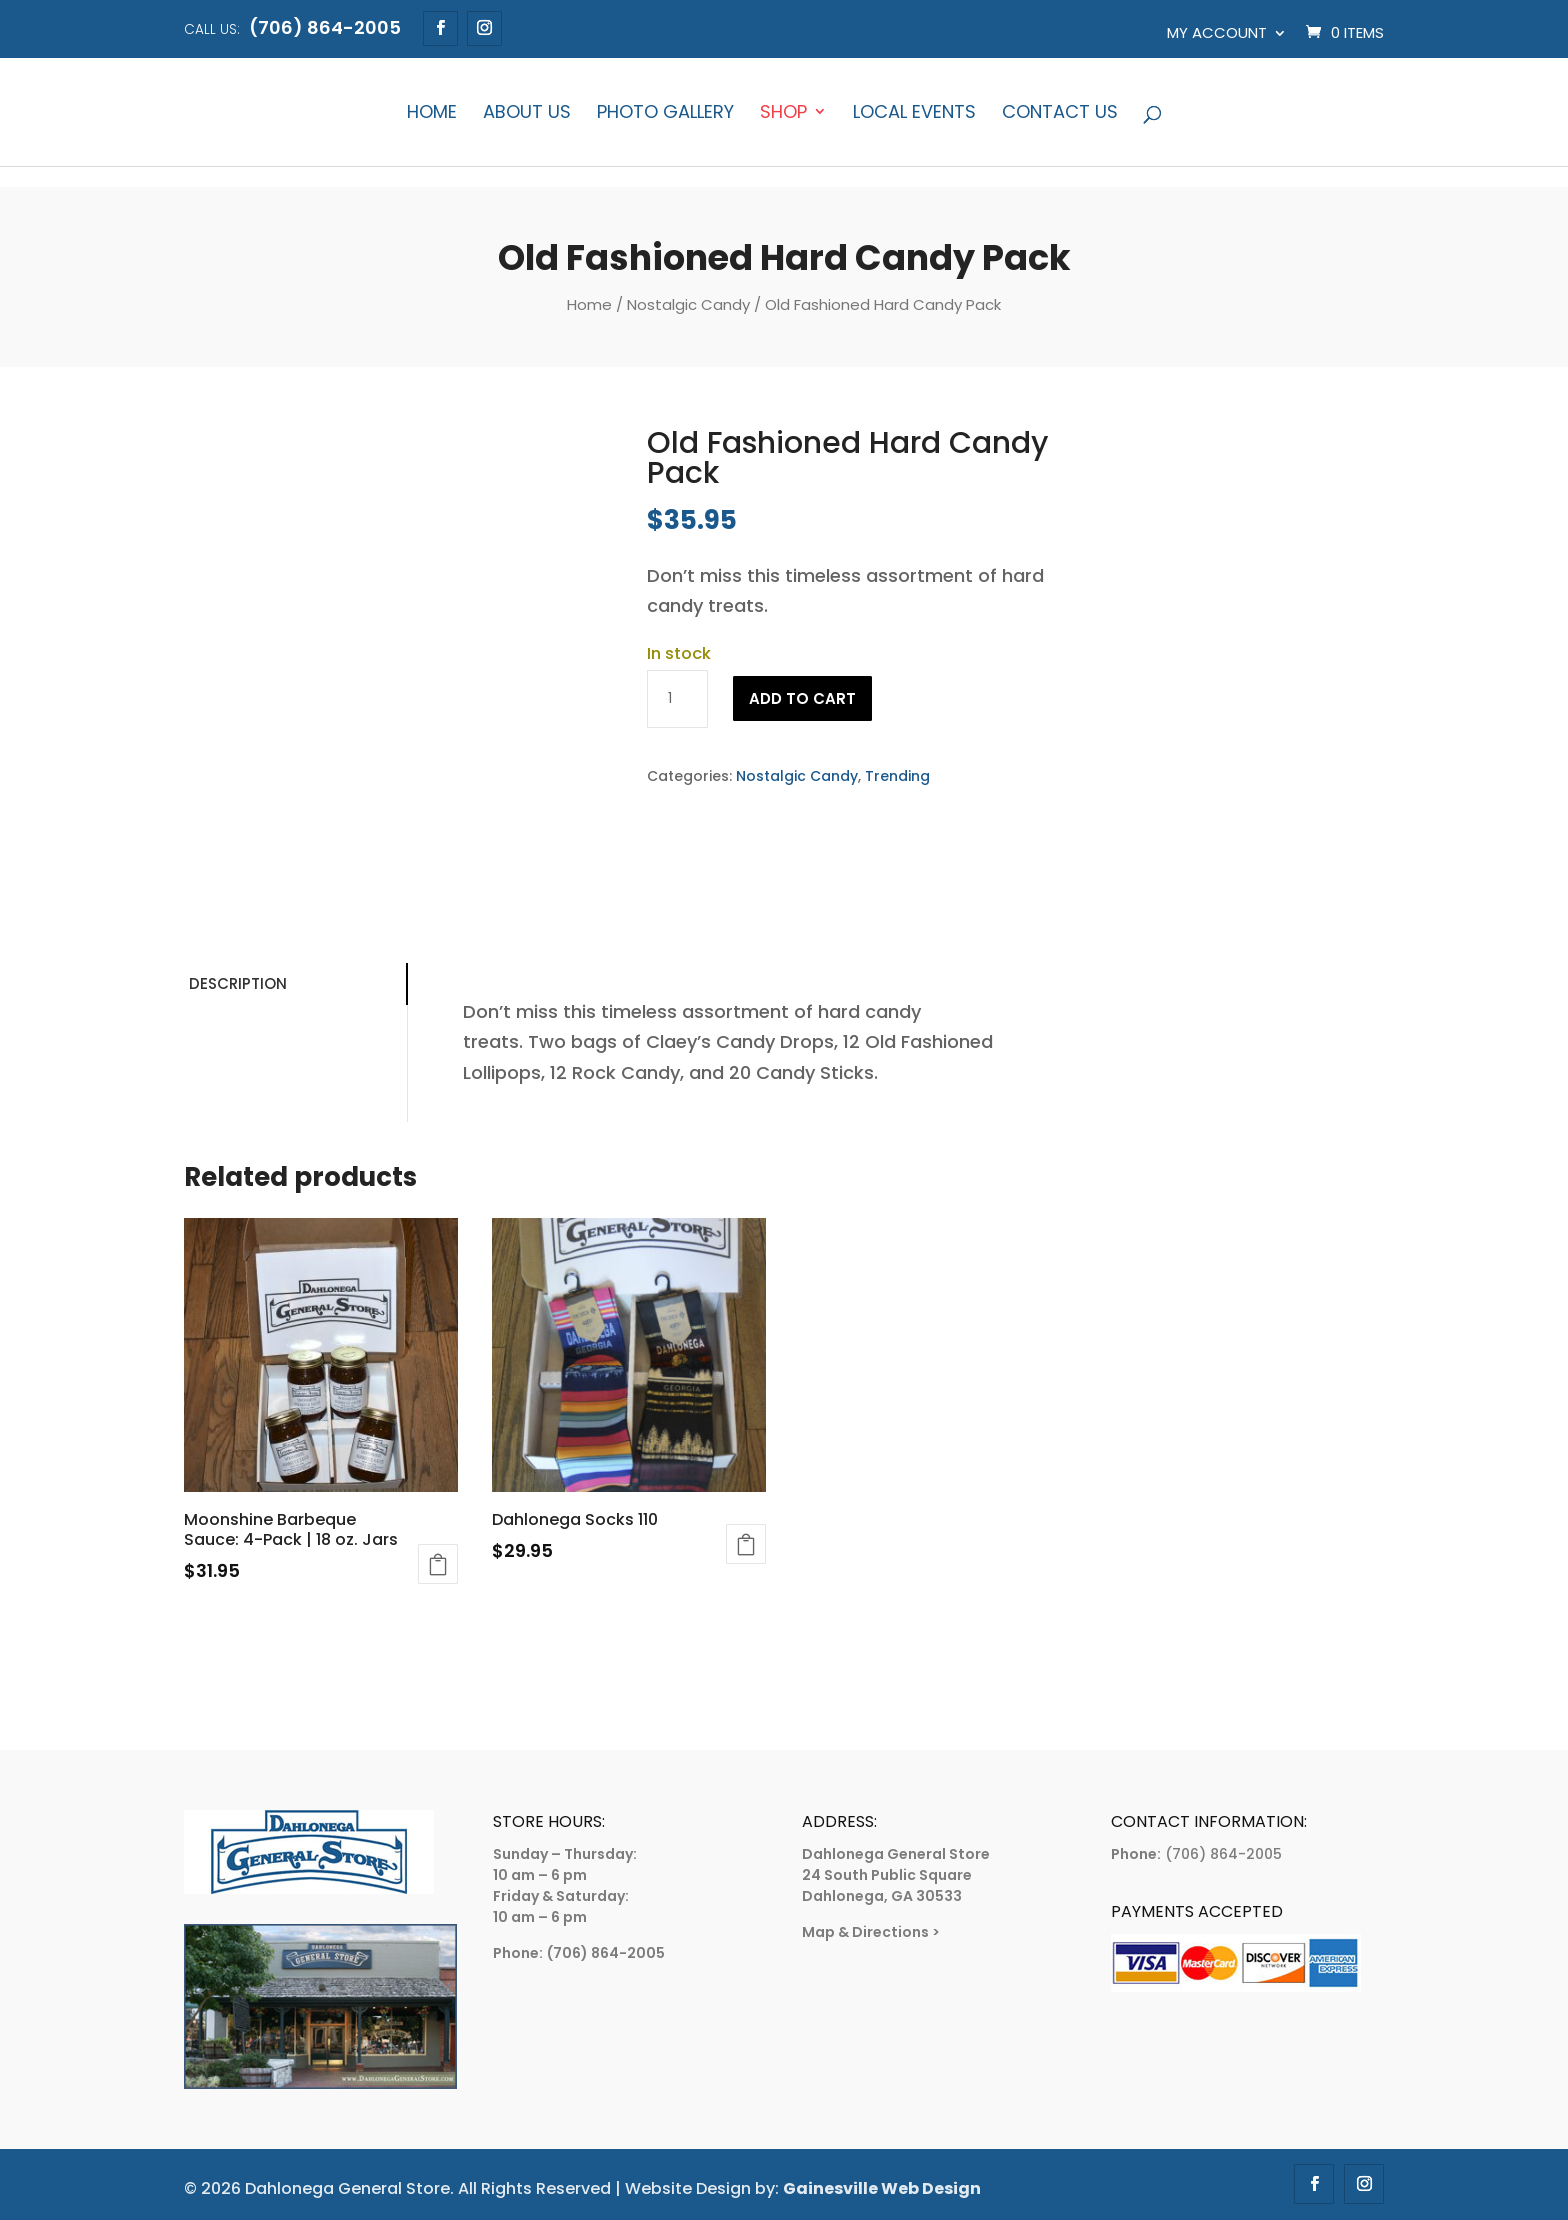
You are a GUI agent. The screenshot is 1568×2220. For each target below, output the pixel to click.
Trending (897, 776)
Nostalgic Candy (688, 304)
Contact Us (1060, 113)
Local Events (914, 113)
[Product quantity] (677, 699)
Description (238, 983)
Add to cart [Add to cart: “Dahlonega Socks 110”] (746, 1544)
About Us (527, 113)
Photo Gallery (665, 113)
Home (432, 113)
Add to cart (802, 698)
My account (1217, 32)
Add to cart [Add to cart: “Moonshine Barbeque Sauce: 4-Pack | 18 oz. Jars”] (438, 1564)
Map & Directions (865, 1932)
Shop (783, 113)
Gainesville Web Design (882, 2188)
